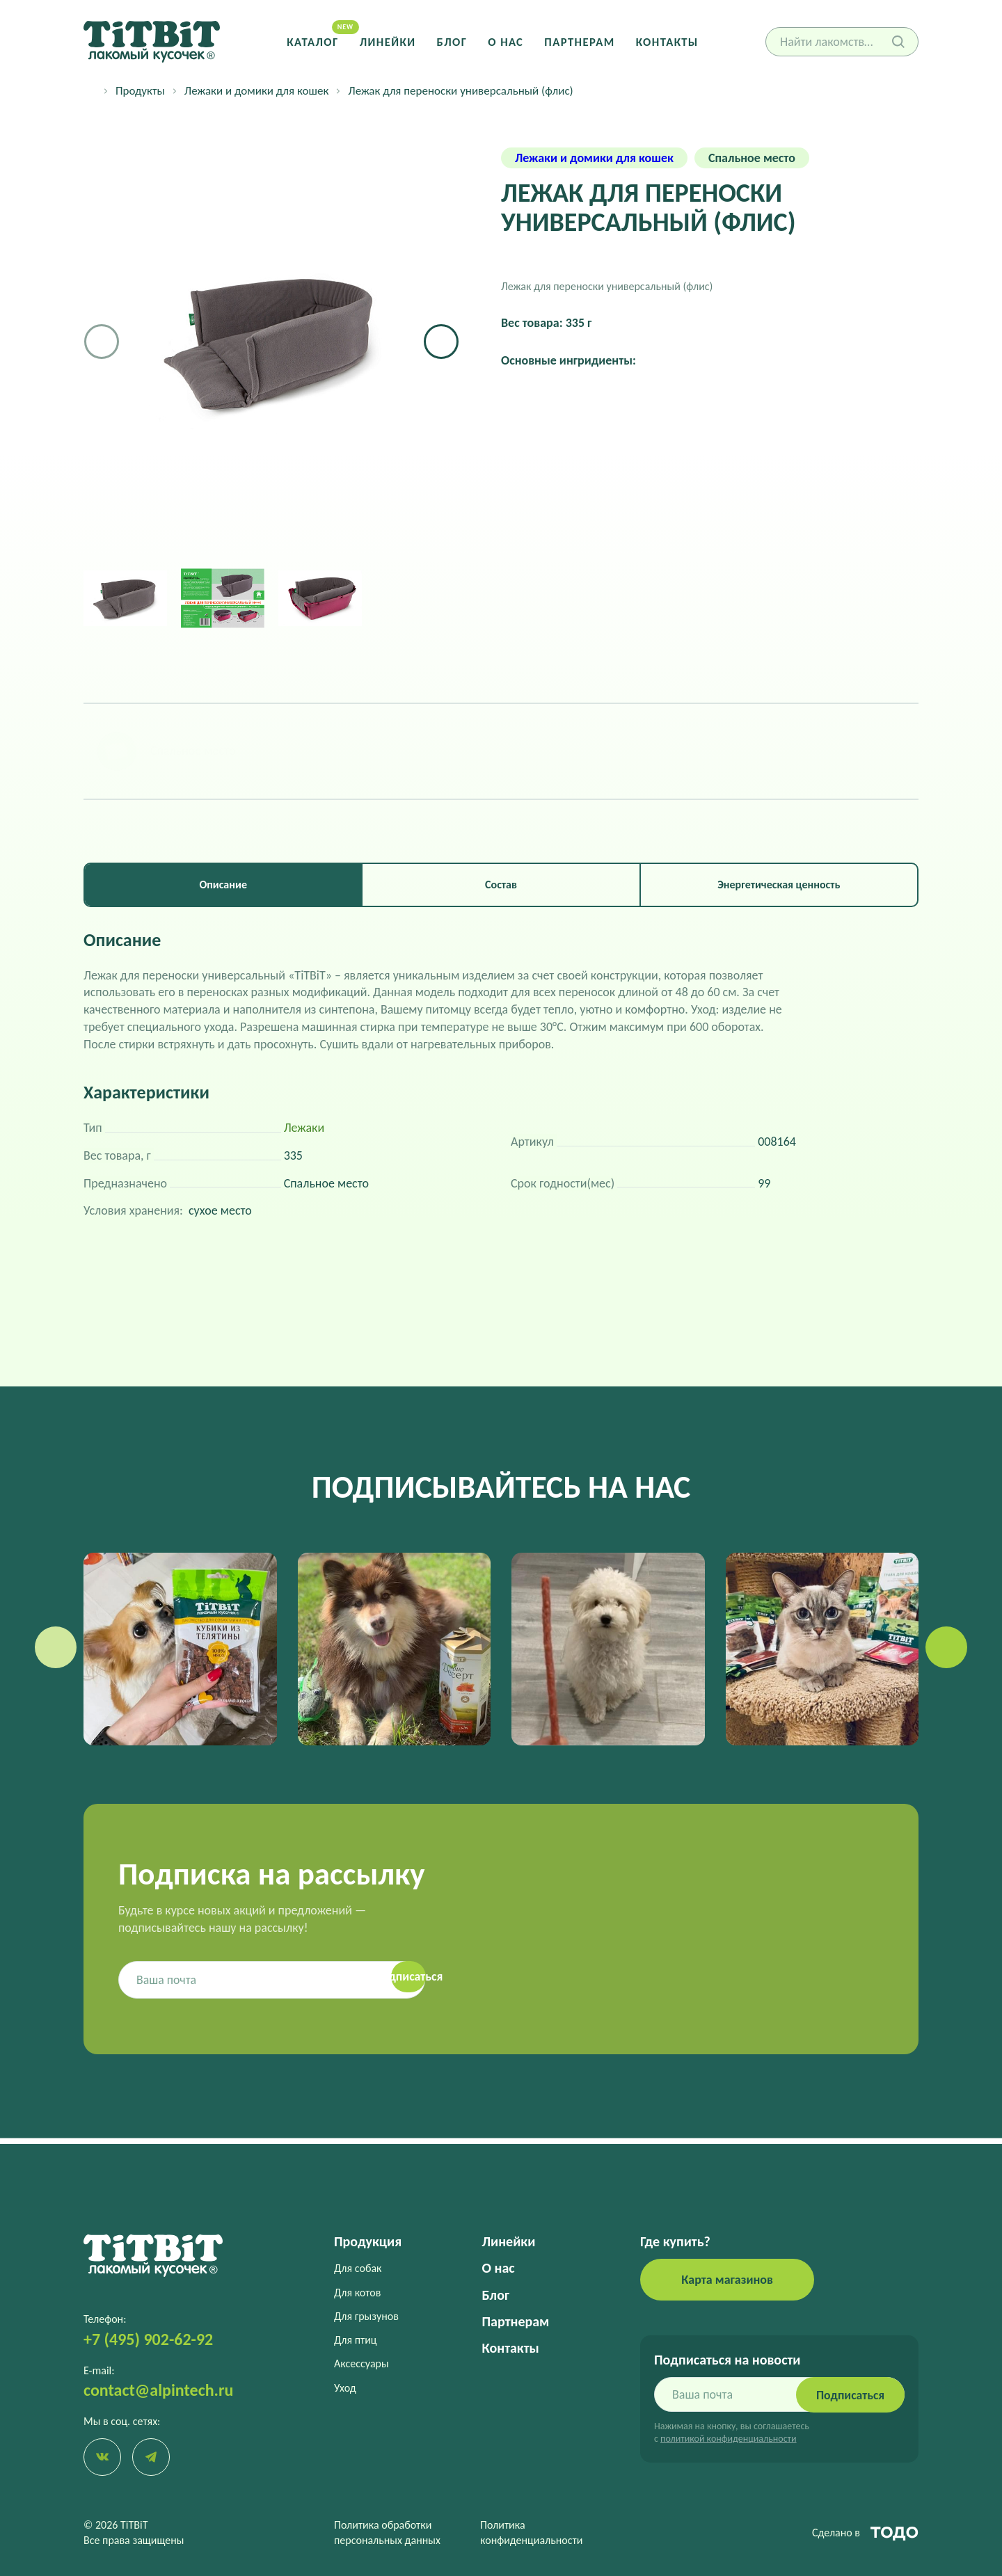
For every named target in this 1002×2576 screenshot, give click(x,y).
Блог (453, 41)
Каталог (314, 41)
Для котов (357, 2291)
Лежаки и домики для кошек (256, 90)
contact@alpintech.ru (158, 2389)
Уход (345, 2387)
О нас (505, 41)
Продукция (367, 2240)
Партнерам (579, 41)
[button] (441, 341)
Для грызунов (366, 2315)
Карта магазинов (727, 2279)
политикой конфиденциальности (728, 2438)
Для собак (357, 2268)
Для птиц (355, 2339)
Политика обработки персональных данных (387, 2532)
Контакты (665, 41)
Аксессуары (361, 2362)
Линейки (388, 41)
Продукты (140, 90)
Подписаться (849, 2393)
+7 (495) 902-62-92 (148, 2338)
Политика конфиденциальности (531, 2532)
